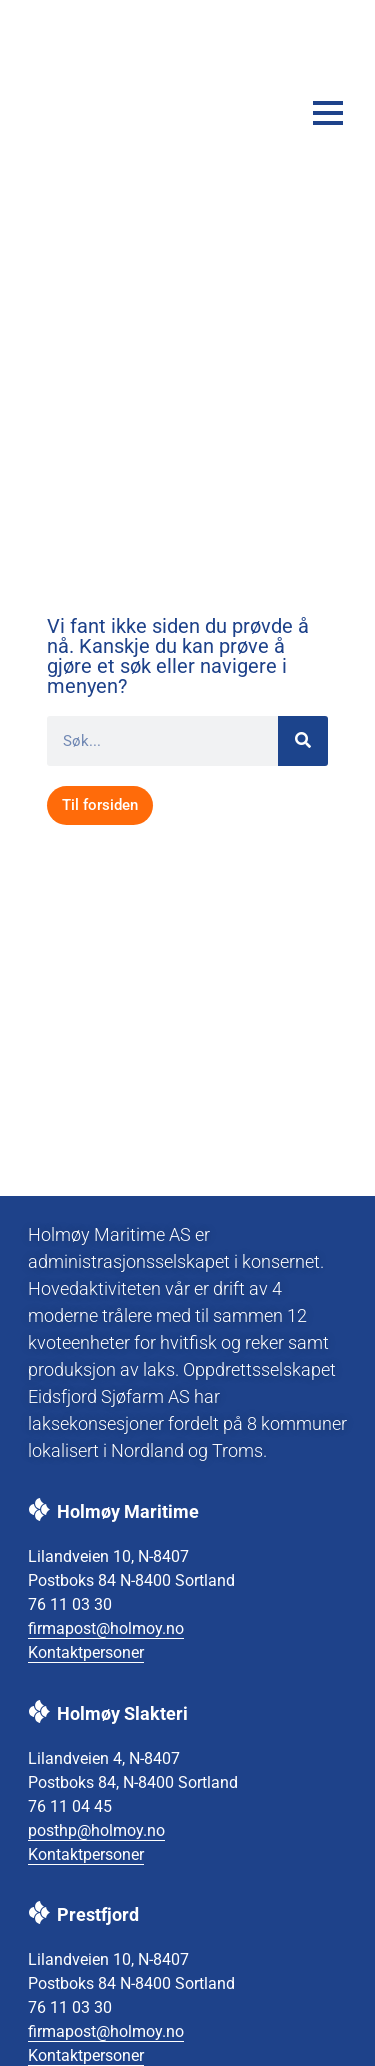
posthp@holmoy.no (96, 1830)
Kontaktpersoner (86, 1652)
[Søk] (303, 741)
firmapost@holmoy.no (106, 1628)
